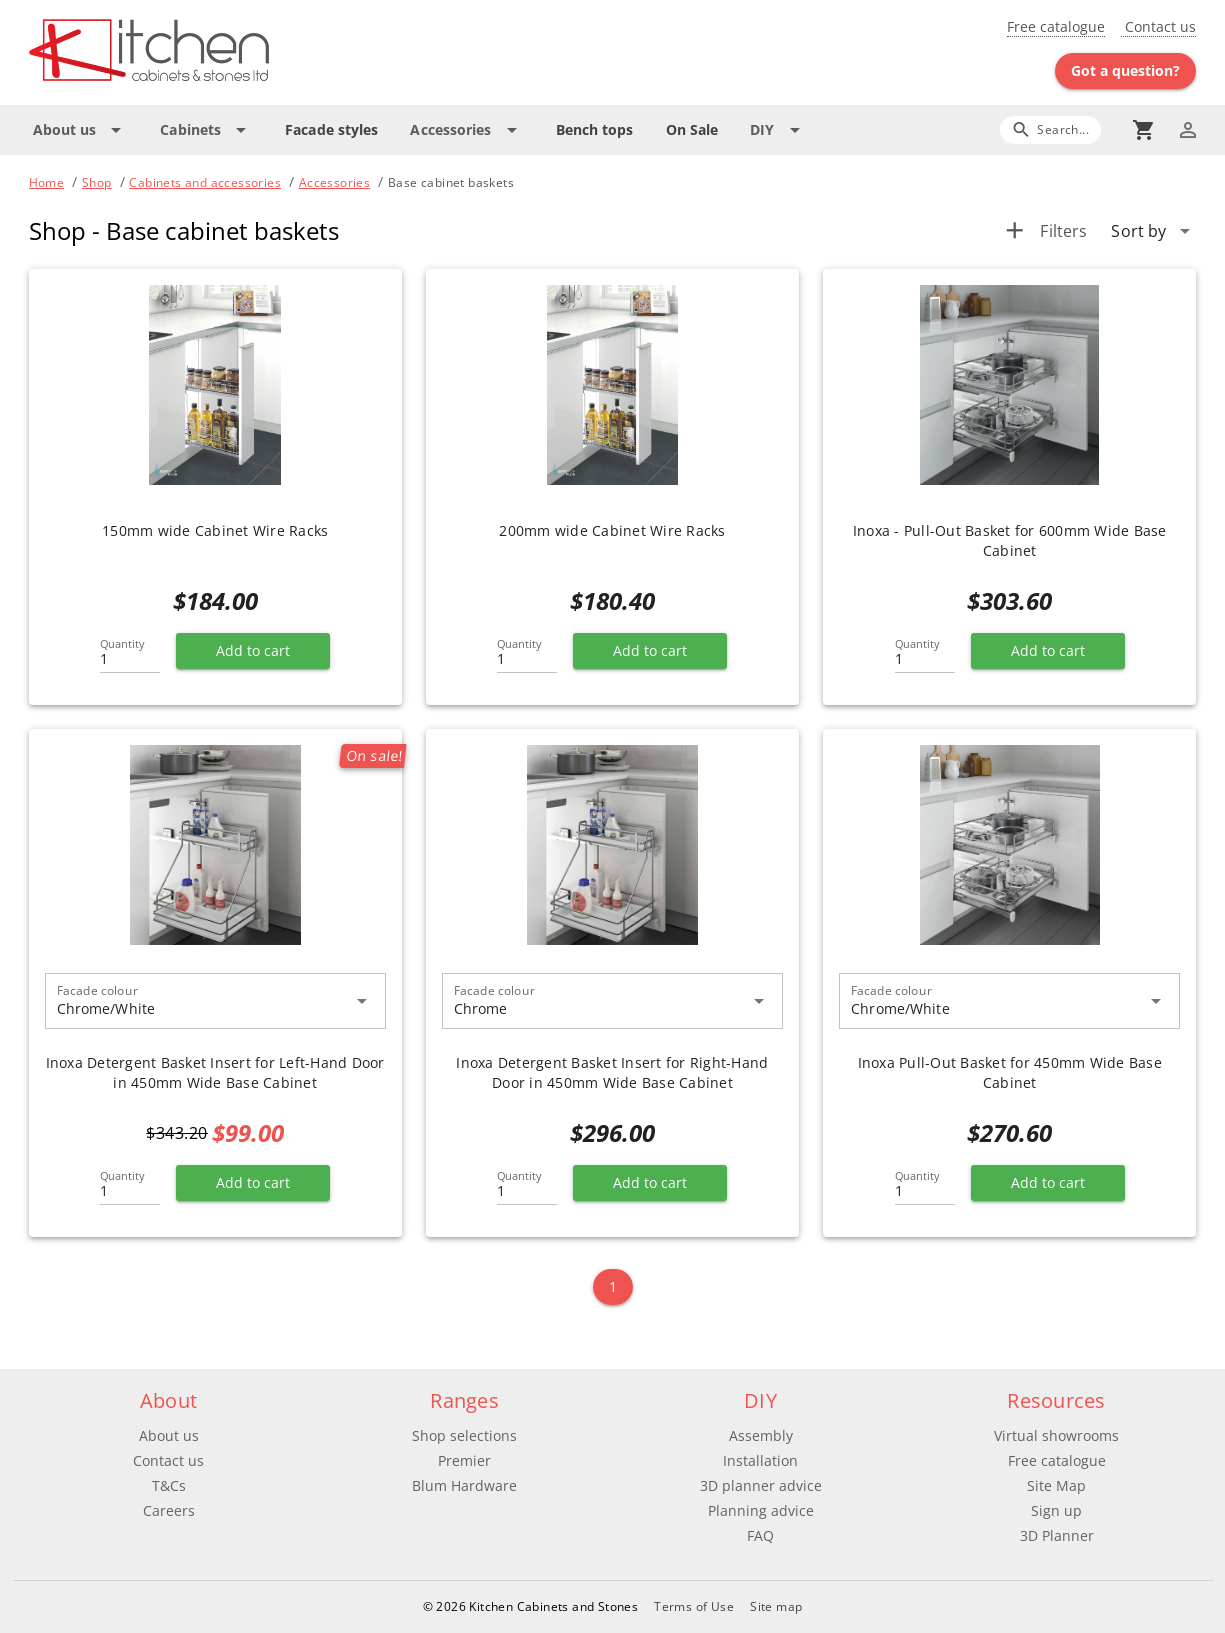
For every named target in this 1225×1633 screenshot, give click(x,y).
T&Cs (169, 1485)
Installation (760, 1460)
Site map (776, 1606)
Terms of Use (694, 1606)
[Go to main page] (221, 52)
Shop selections (464, 1435)
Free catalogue (1056, 26)
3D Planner (1057, 1535)
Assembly (761, 1435)
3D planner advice (761, 1485)
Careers (169, 1510)
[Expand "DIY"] (778, 130)
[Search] (1050, 129)
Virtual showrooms (1056, 1435)
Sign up (1056, 1510)
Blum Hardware (464, 1485)
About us (169, 1435)
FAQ (760, 1535)
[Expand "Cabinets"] (206, 130)
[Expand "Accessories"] (466, 130)
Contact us (1158, 26)
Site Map (1056, 1485)
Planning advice (761, 1510)
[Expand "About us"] (81, 130)
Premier (464, 1460)
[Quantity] (130, 653)
